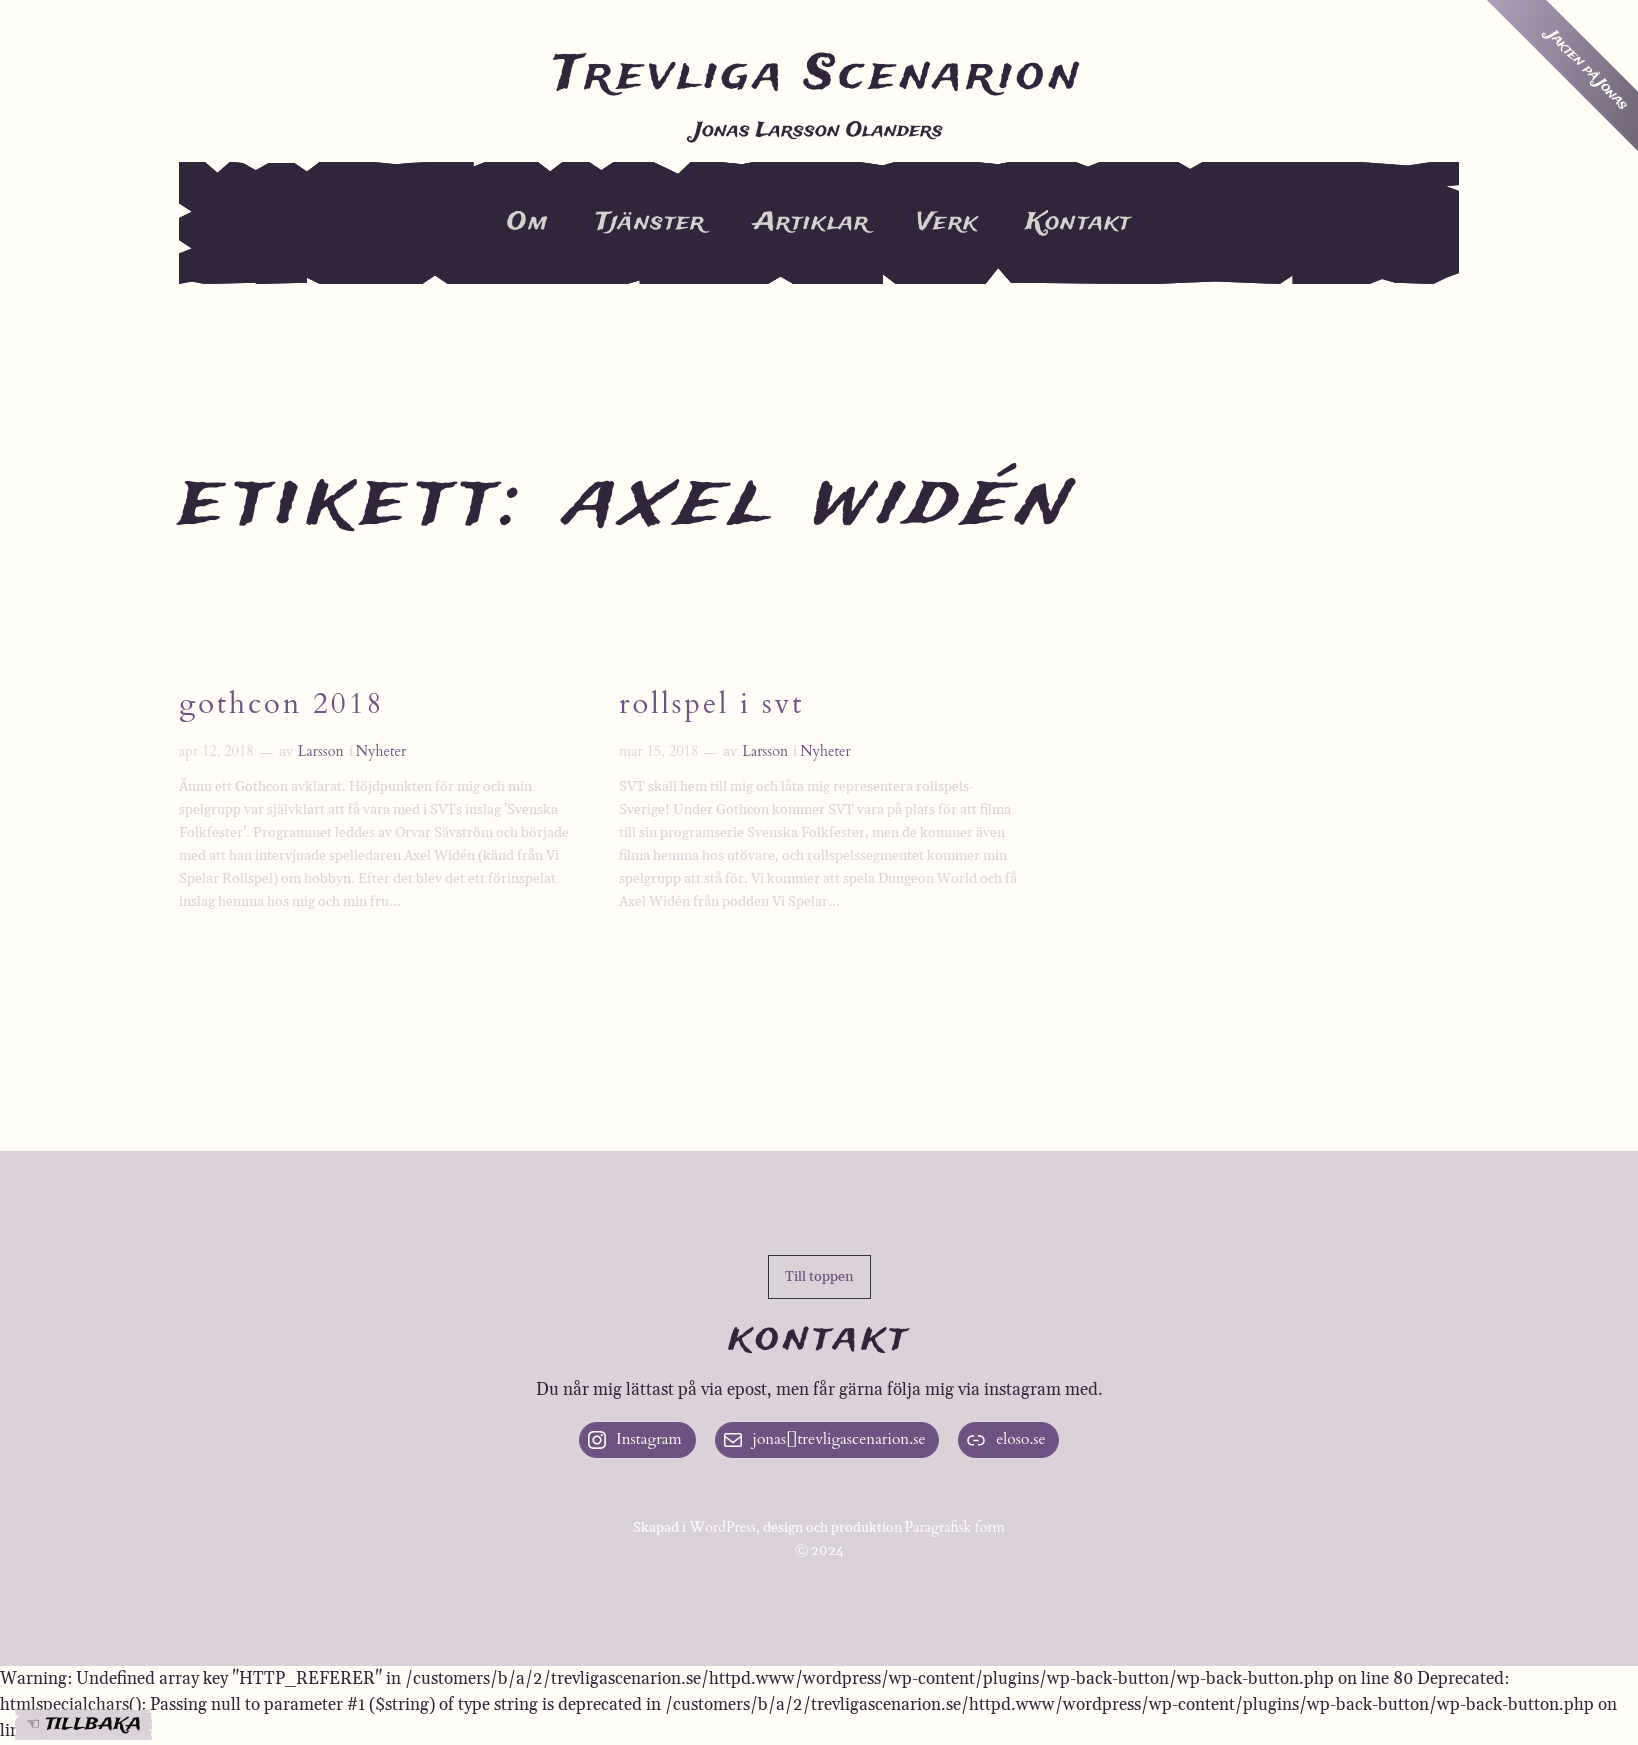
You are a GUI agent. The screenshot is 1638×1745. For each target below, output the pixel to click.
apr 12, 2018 (216, 753)
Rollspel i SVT (713, 706)
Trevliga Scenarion (819, 76)
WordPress (722, 1529)
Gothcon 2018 (283, 706)
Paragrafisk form (955, 1529)
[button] (819, 1278)
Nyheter (381, 753)
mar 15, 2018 (658, 753)
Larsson (321, 753)
